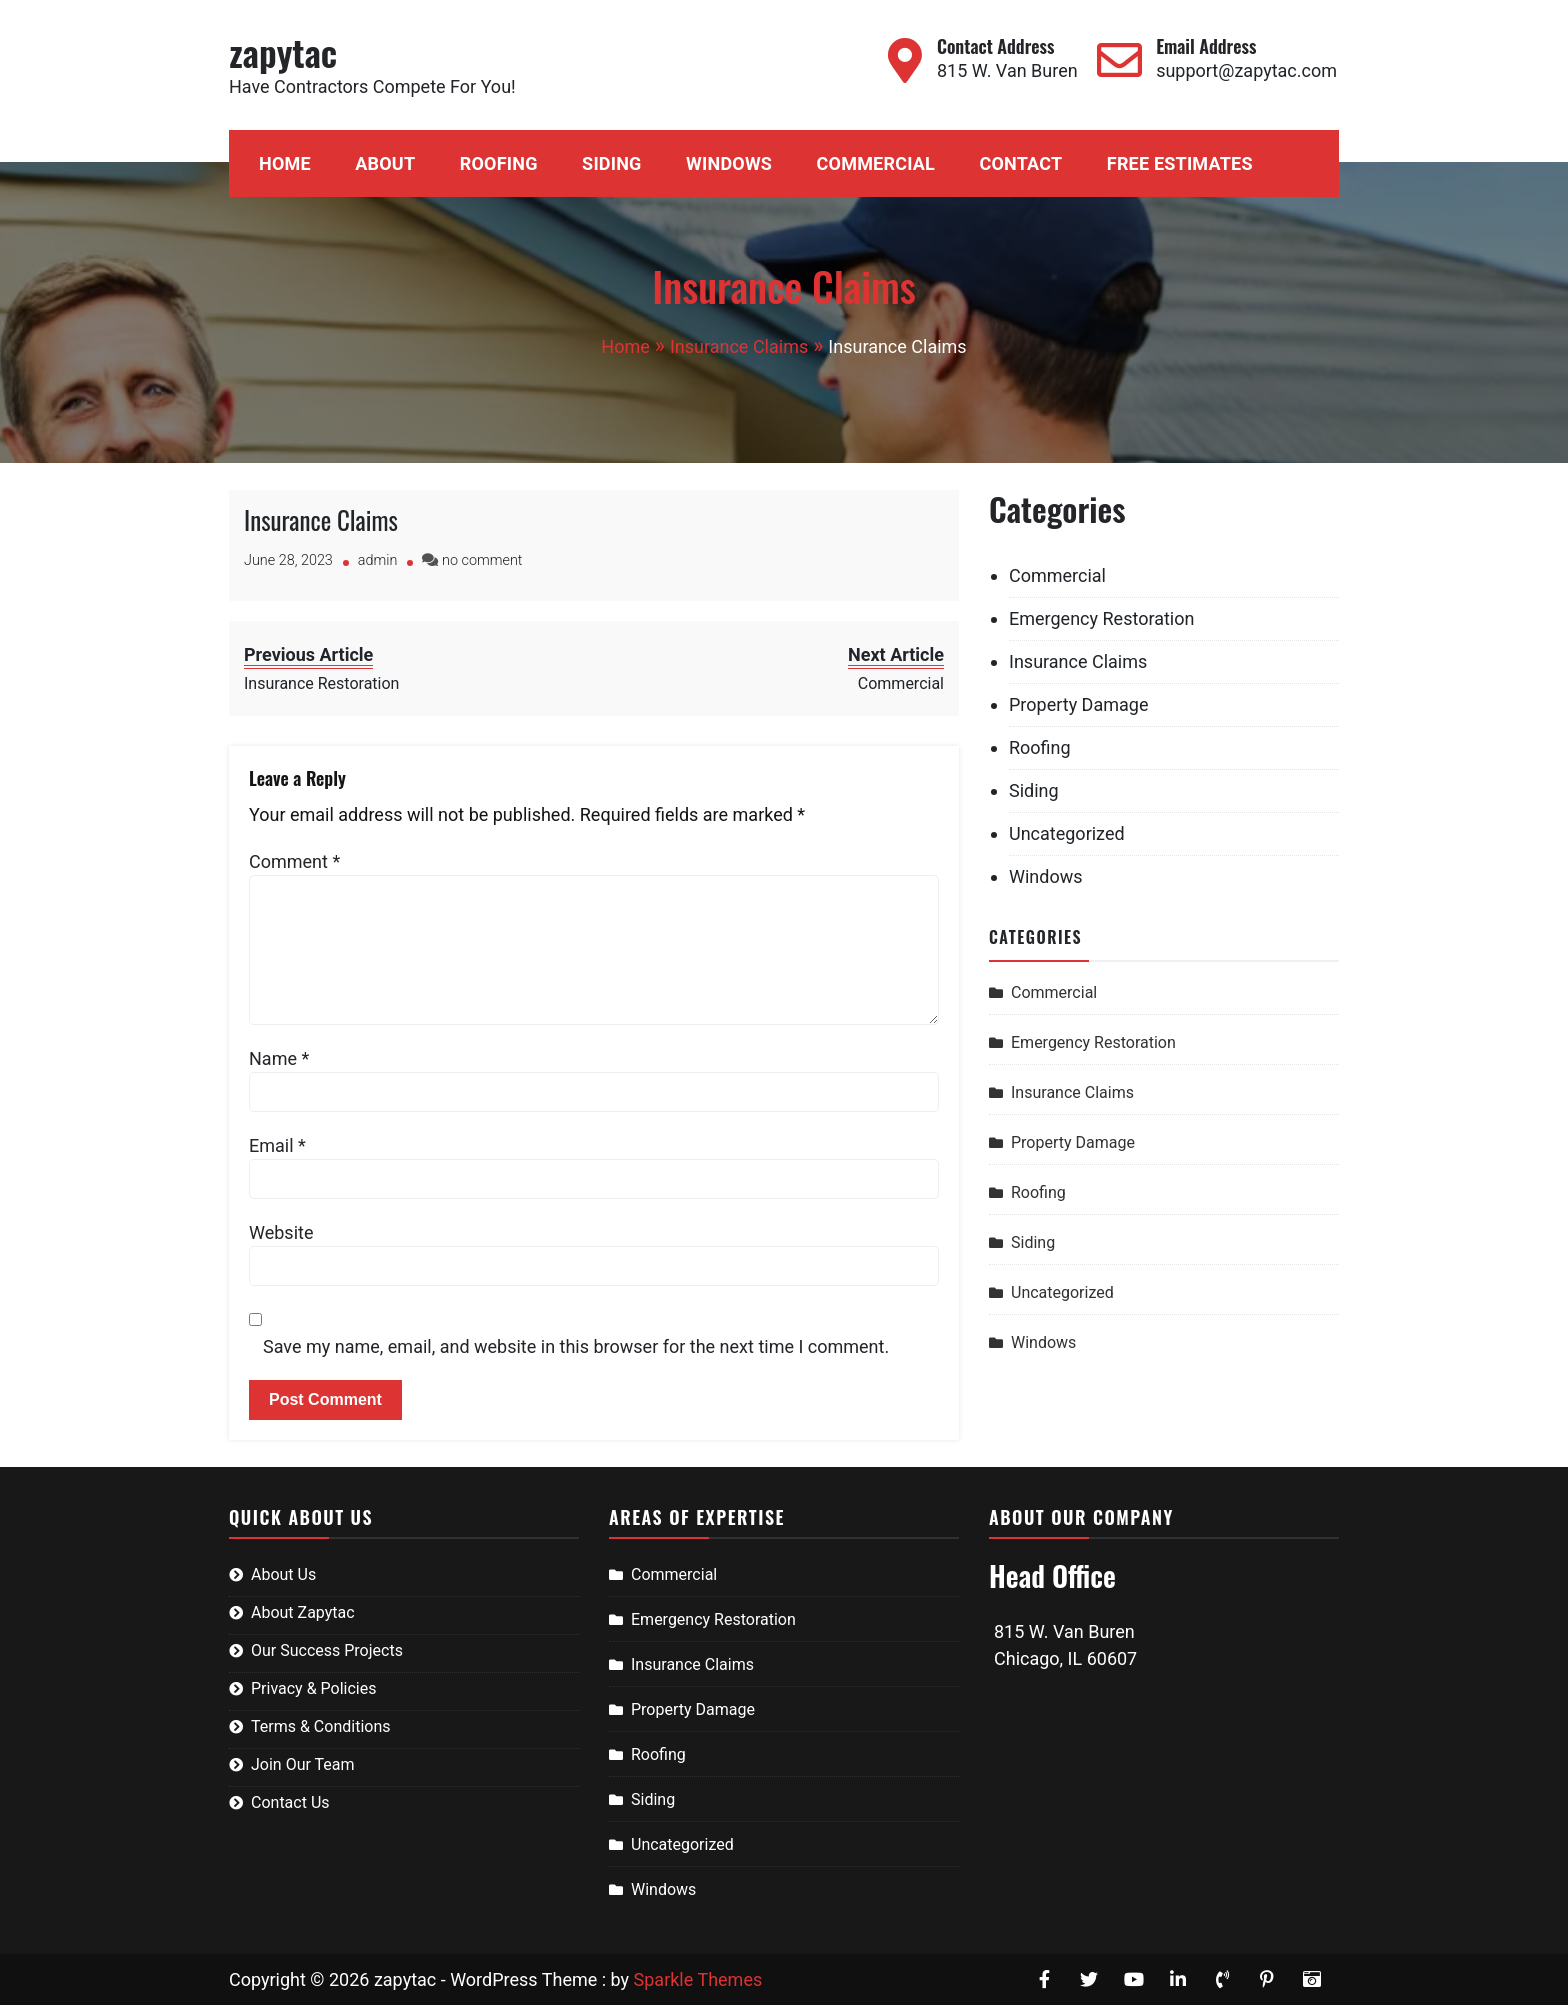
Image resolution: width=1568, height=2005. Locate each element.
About (385, 163)
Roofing (499, 163)
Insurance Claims (321, 519)
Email (277, 1145)
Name (279, 1058)
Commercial (876, 163)
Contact (1020, 163)
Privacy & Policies (313, 1688)
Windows (729, 163)
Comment (294, 861)
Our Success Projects (327, 1650)
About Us (283, 1574)
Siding (611, 163)
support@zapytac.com (1246, 70)
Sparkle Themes (698, 1979)
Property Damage (1078, 704)
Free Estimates (1180, 163)
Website (281, 1232)
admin (378, 560)
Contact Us (290, 1802)
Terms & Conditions (321, 1726)
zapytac (283, 51)
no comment (482, 560)
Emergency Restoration (1101, 618)
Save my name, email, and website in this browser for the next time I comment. (576, 1346)
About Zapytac (303, 1612)
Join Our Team (303, 1764)
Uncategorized (1067, 833)
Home (285, 163)
